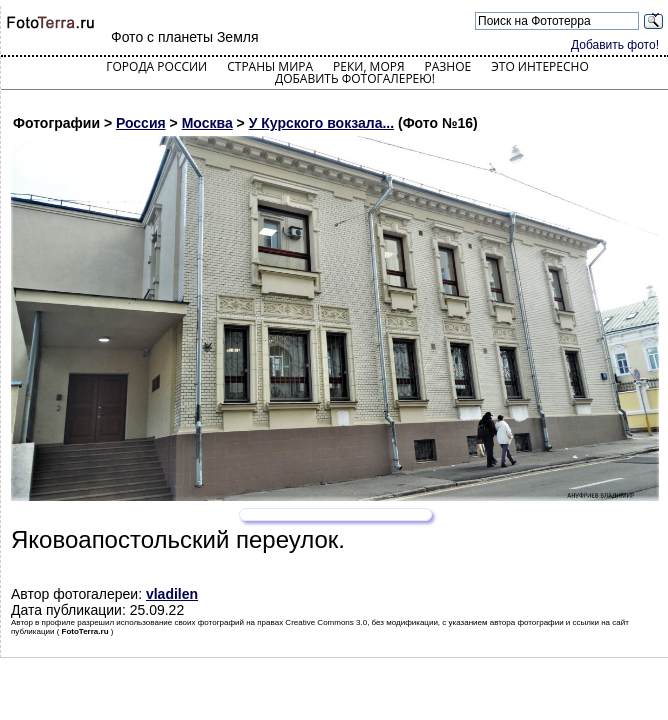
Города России (156, 66)
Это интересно (540, 66)
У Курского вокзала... (321, 123)
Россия (141, 123)
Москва (207, 123)
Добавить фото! (615, 45)
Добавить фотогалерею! (355, 78)
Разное (448, 66)
